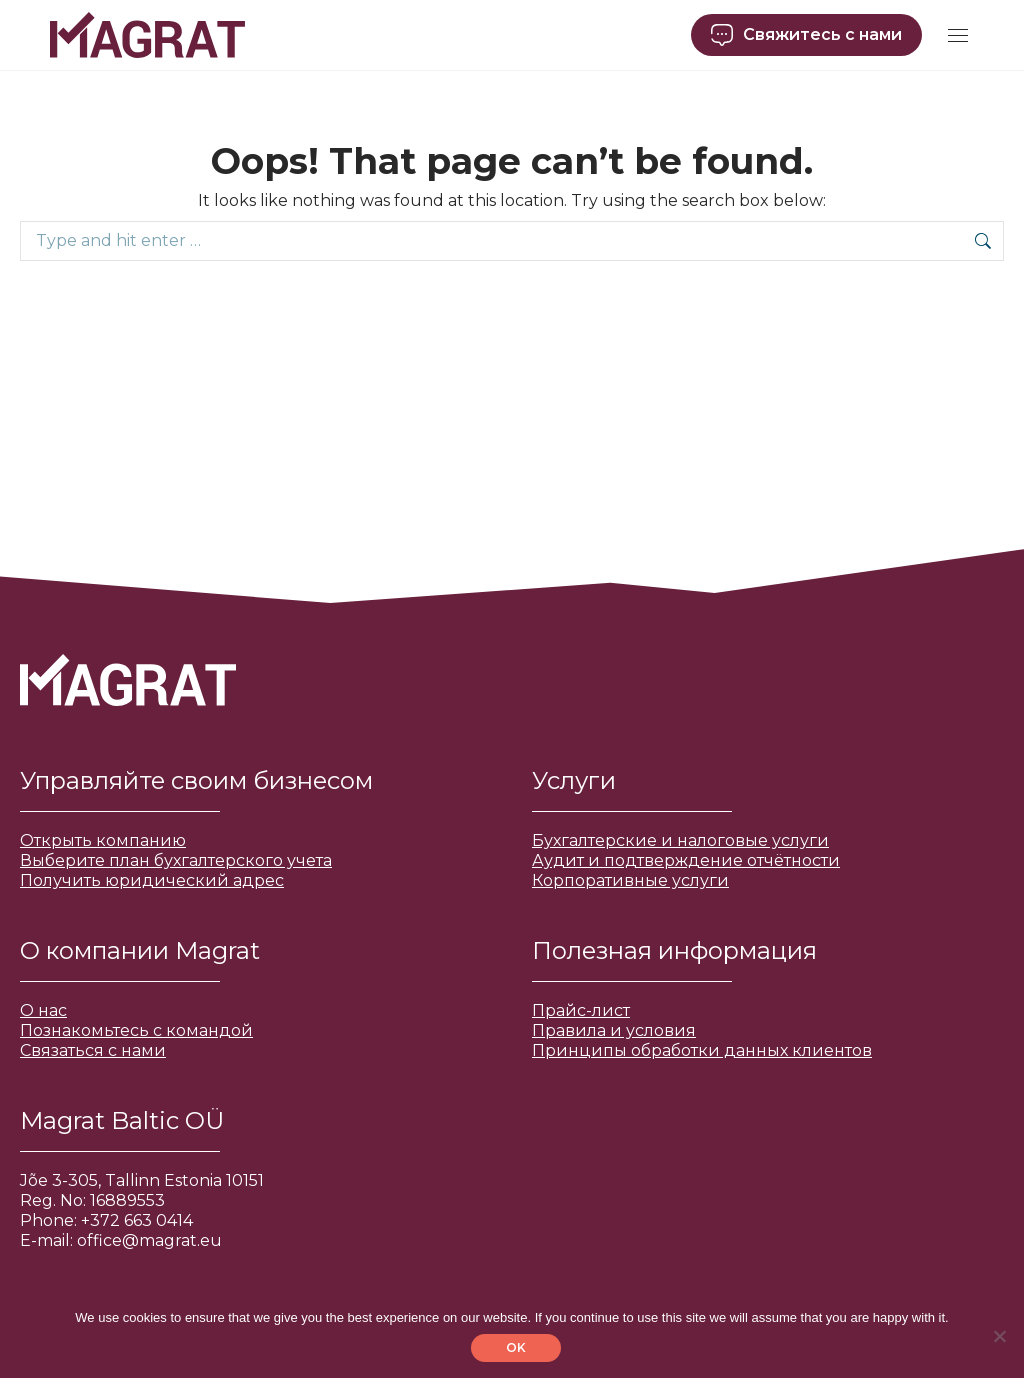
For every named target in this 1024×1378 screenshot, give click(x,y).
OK (517, 1348)
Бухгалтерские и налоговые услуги (680, 840)
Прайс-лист (581, 1010)
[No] (999, 1336)
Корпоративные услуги (630, 880)
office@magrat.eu (149, 1240)
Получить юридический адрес (152, 880)
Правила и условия (614, 1030)
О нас (43, 1010)
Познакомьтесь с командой (136, 1030)
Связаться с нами (93, 1050)
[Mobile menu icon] (958, 35)
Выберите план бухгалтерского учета (176, 860)
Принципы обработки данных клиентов (702, 1050)
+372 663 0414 (137, 1220)
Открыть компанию (103, 840)
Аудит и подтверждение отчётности (686, 860)
